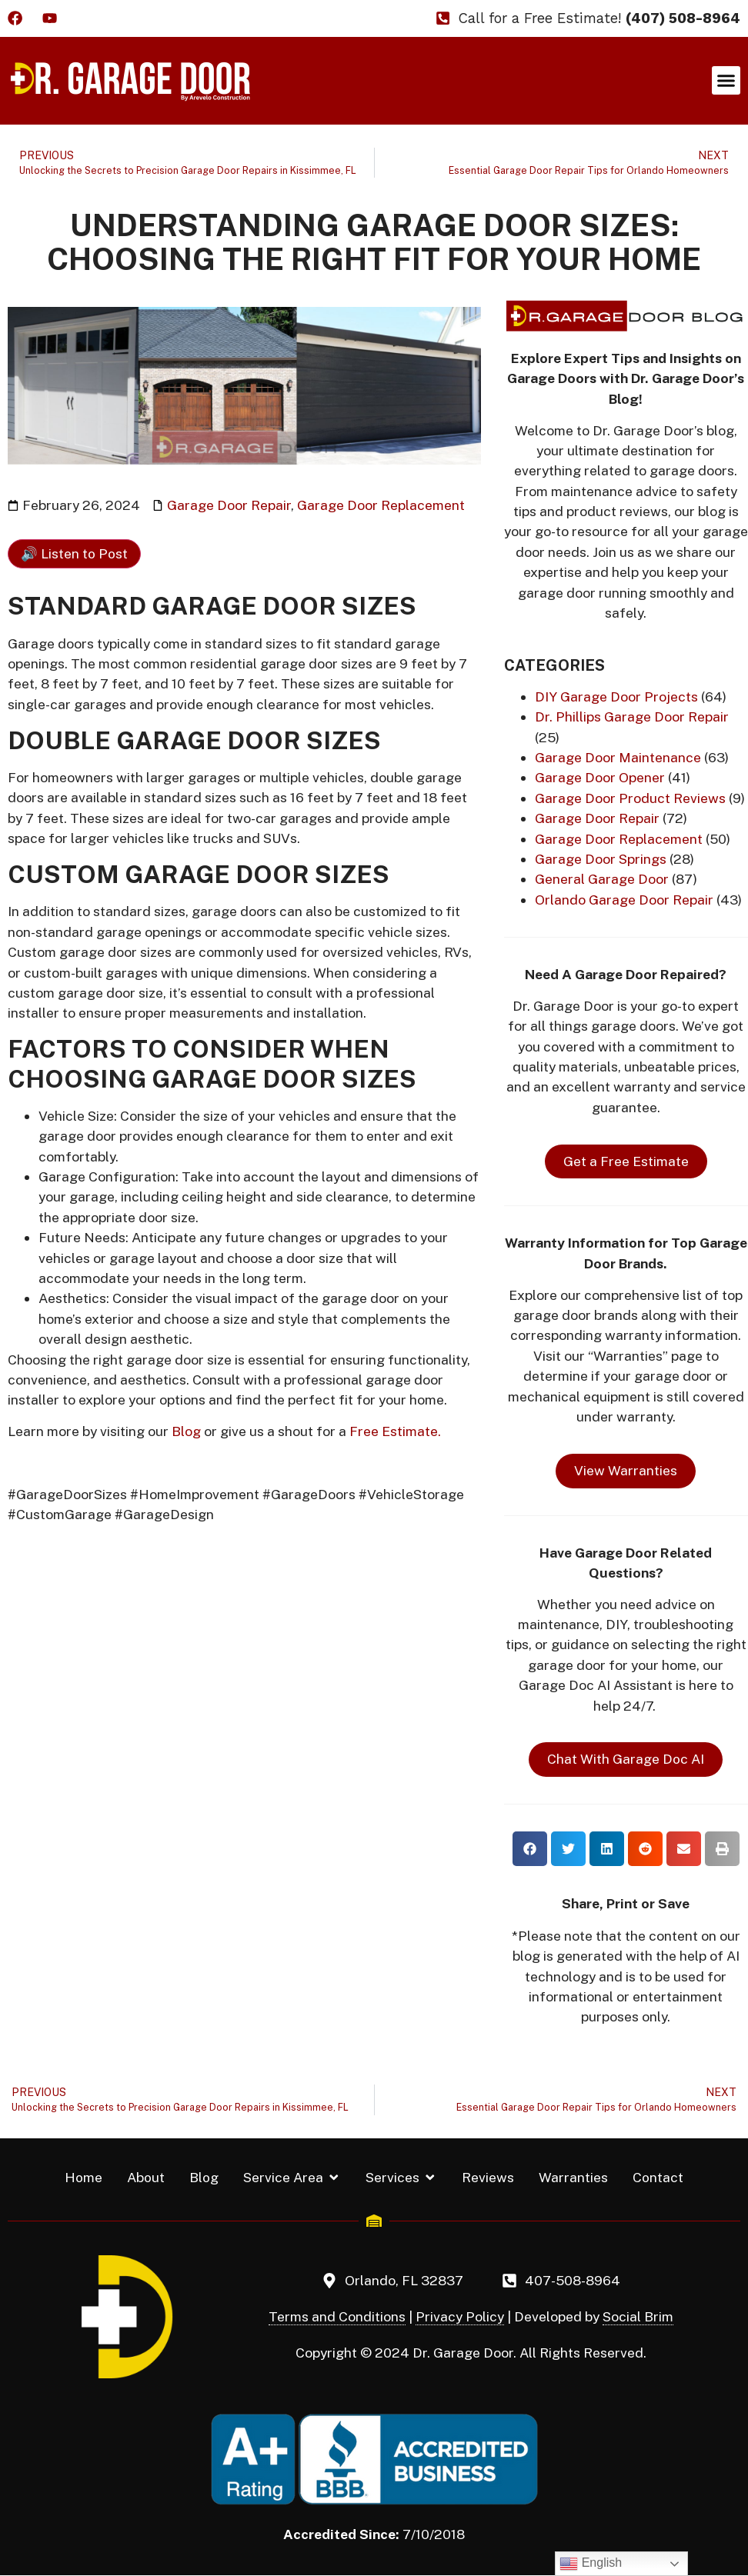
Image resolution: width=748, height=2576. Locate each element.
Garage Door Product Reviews (630, 798)
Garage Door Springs (600, 859)
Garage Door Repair (229, 505)
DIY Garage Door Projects (616, 696)
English (590, 2563)
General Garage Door (602, 879)
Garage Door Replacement (381, 505)
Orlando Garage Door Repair (624, 899)
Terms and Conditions (337, 2316)
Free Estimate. (395, 1431)
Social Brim (638, 2316)
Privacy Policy (460, 2316)
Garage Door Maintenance (618, 757)
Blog (186, 1431)
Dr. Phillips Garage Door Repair (632, 716)
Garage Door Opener (600, 777)
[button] (726, 80)
